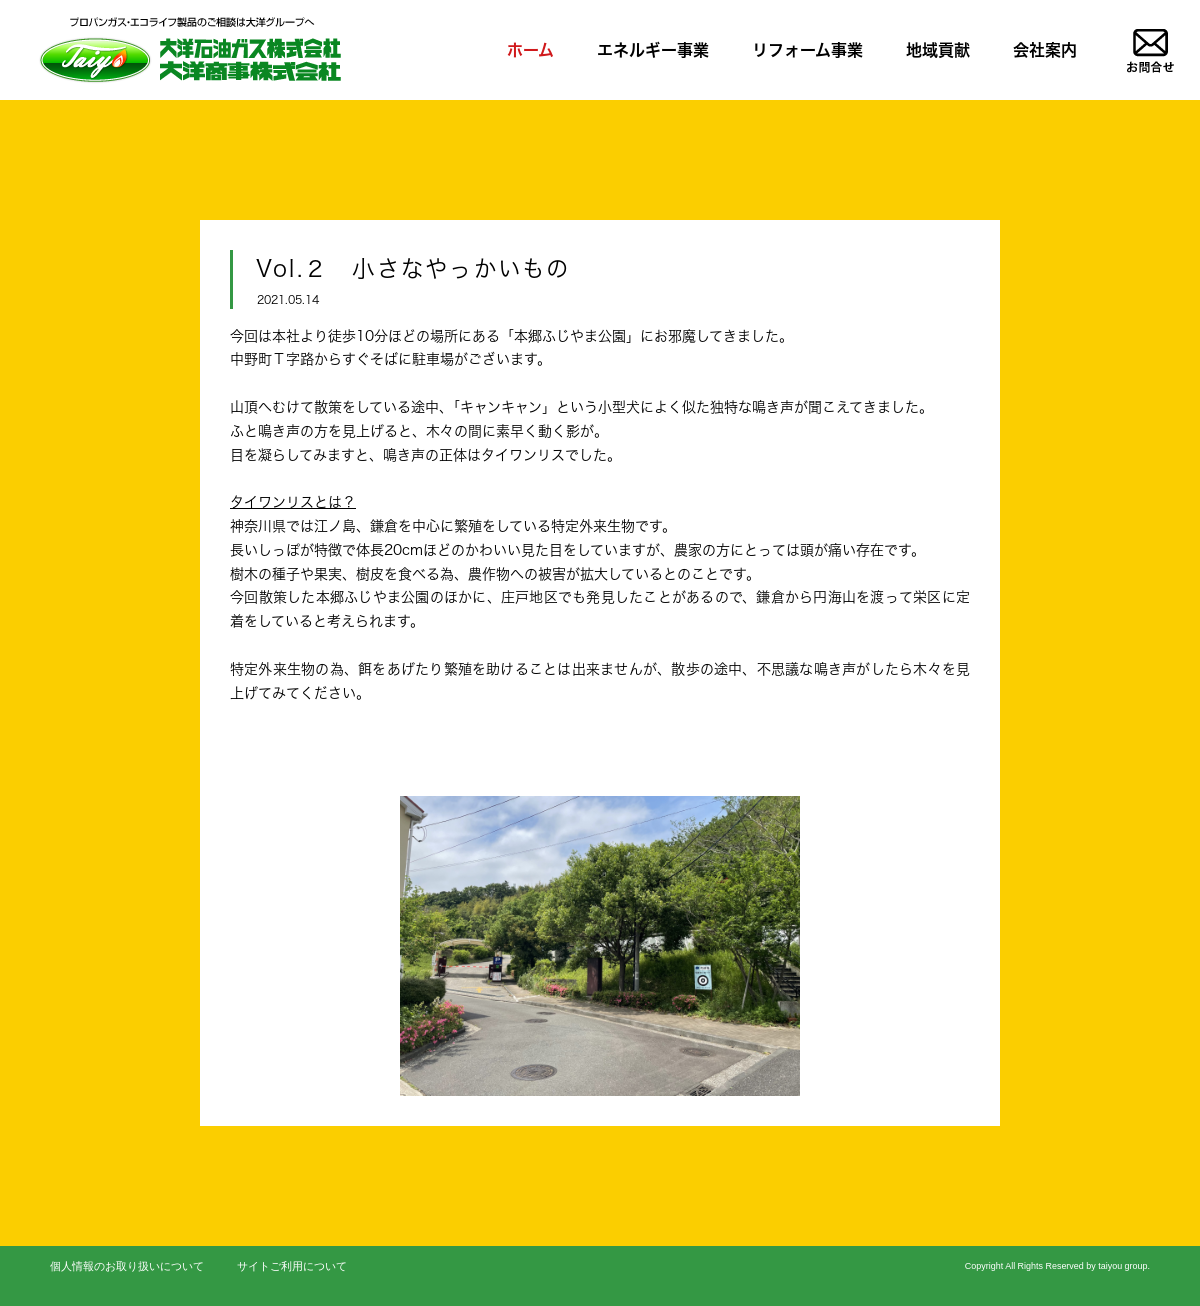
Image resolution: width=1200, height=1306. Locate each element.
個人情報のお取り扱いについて (127, 1266)
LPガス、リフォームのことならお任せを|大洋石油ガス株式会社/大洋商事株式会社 (189, 49)
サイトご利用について (292, 1266)
